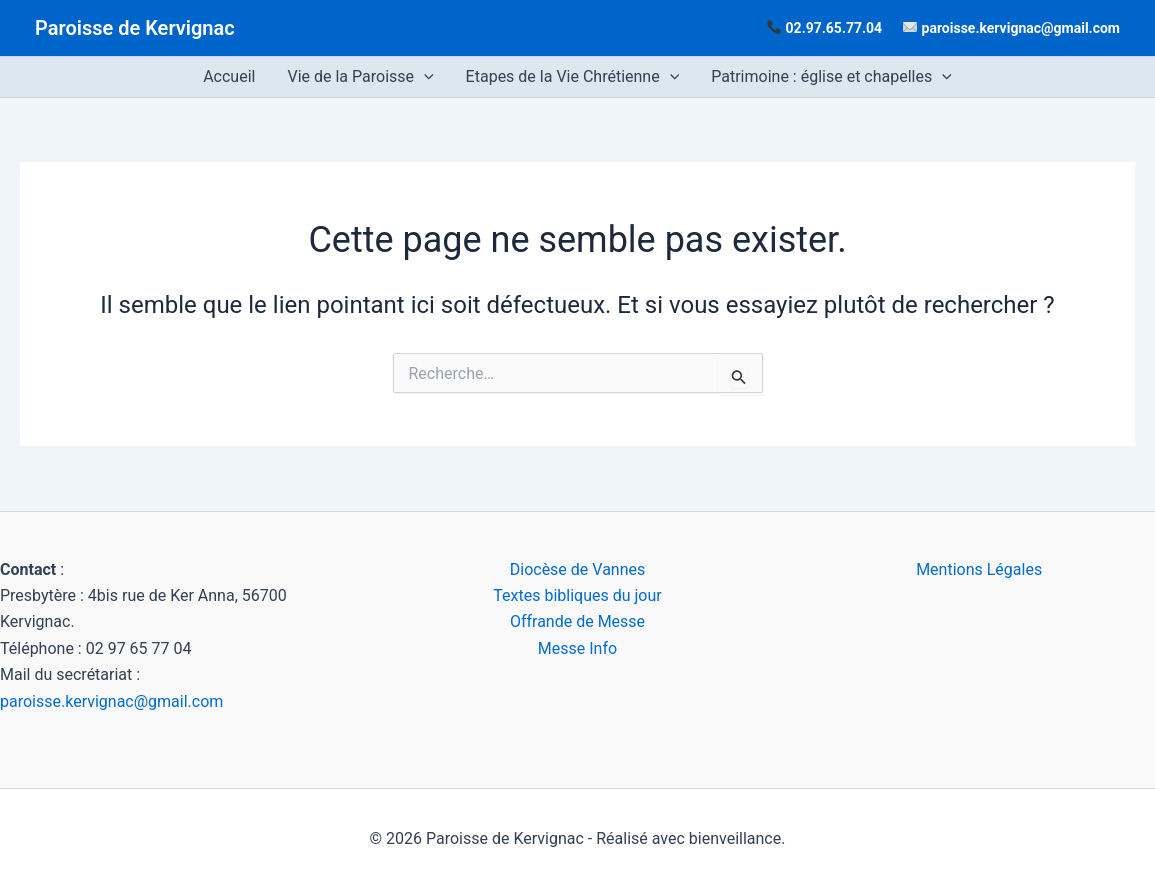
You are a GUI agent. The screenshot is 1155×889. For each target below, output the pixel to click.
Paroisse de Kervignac (135, 28)
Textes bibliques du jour (577, 595)
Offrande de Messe (577, 621)
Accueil (229, 76)
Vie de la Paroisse (360, 77)
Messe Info (577, 648)
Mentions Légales (979, 569)
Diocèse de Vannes (578, 569)
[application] (424, 77)
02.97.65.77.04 (834, 28)
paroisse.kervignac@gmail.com (1021, 28)
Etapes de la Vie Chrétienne (573, 77)
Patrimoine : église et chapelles (831, 77)
